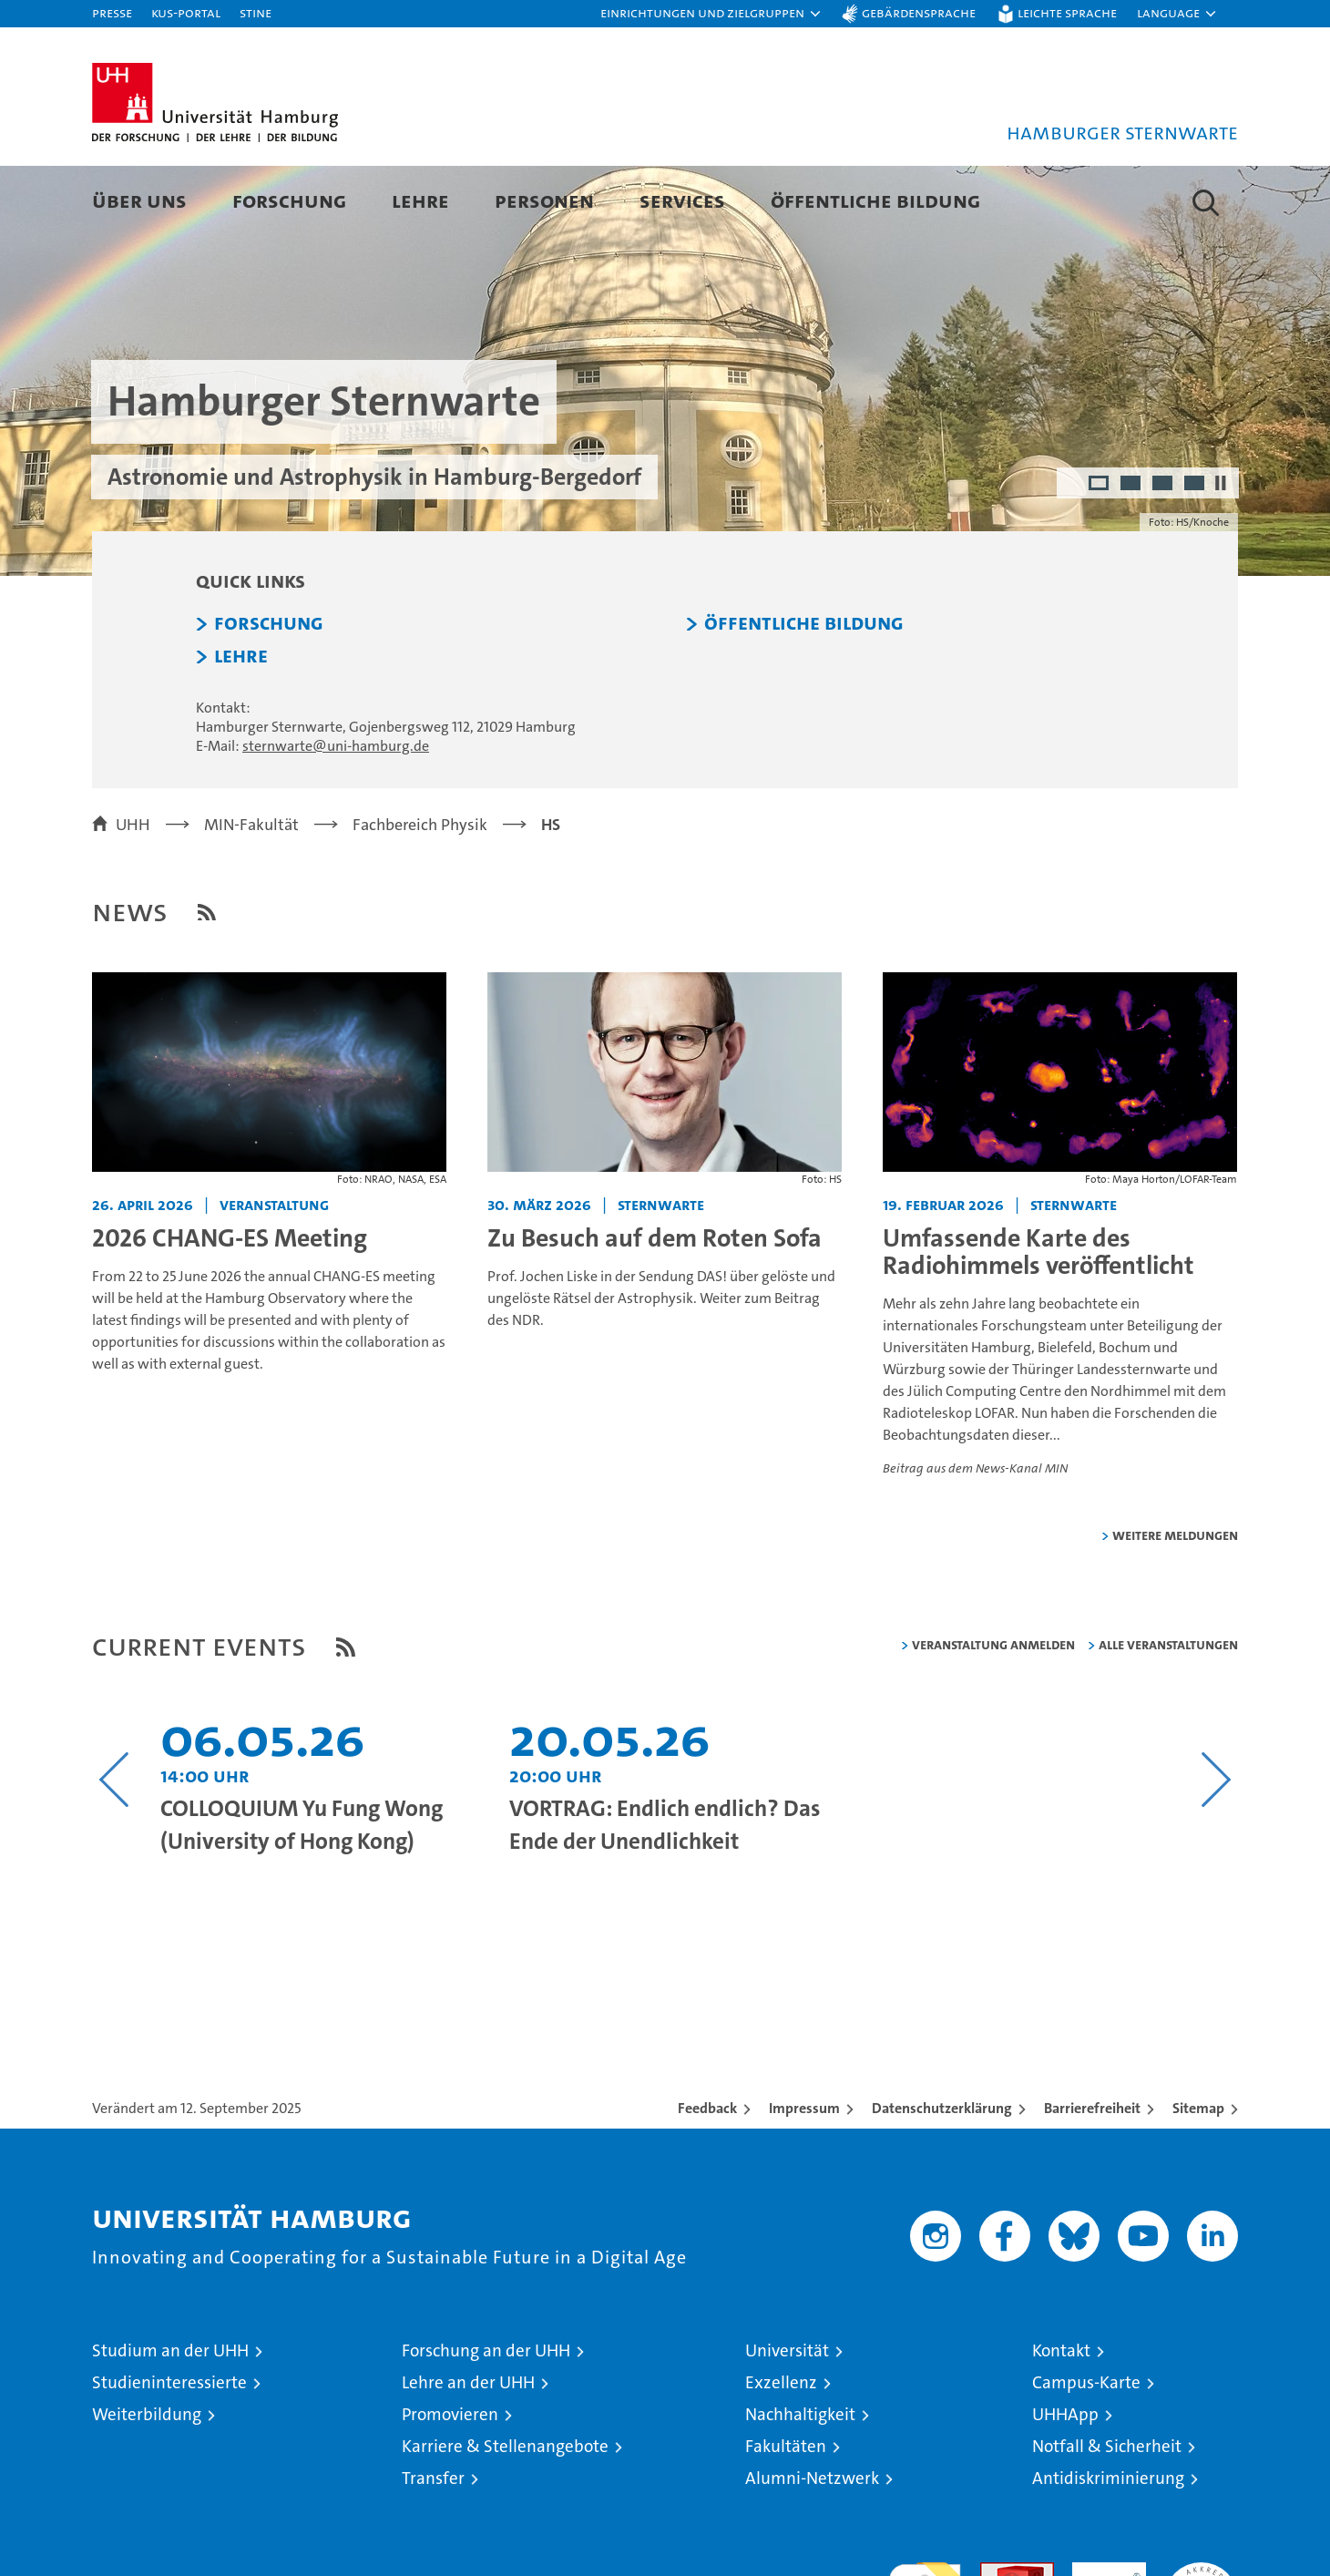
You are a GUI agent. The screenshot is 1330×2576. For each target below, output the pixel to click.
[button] (711, 13)
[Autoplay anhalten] (1221, 548)
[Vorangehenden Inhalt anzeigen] (114, 1845)
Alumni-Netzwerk (812, 2543)
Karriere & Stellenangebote (505, 2511)
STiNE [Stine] (255, 12)
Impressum (804, 2173)
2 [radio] (1132, 550)
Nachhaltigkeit (800, 2479)
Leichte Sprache (1067, 12)
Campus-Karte (1086, 2448)
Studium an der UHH (170, 2416)
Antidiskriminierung (1108, 2543)
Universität (787, 2416)
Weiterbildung (146, 2479)
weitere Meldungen (1175, 1600)
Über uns (139, 200)
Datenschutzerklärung (942, 2173)
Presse (112, 12)
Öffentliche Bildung (875, 200)
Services (682, 200)
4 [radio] (1195, 550)
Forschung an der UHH (486, 2416)
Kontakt (1061, 2416)
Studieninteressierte (169, 2448)
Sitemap (1198, 2173)
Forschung (289, 200)
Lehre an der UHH (468, 2448)
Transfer (433, 2543)
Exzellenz (781, 2448)
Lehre (420, 200)
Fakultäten (785, 2511)
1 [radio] (1100, 550)
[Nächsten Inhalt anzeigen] (1215, 1845)
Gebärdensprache (919, 12)
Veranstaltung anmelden (993, 1709)
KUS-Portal (185, 12)
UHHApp (1065, 2479)
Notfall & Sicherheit (1107, 2511)
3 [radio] (1164, 550)
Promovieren (450, 2479)
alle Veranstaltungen (1168, 1709)
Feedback (707, 2173)
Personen (544, 200)
